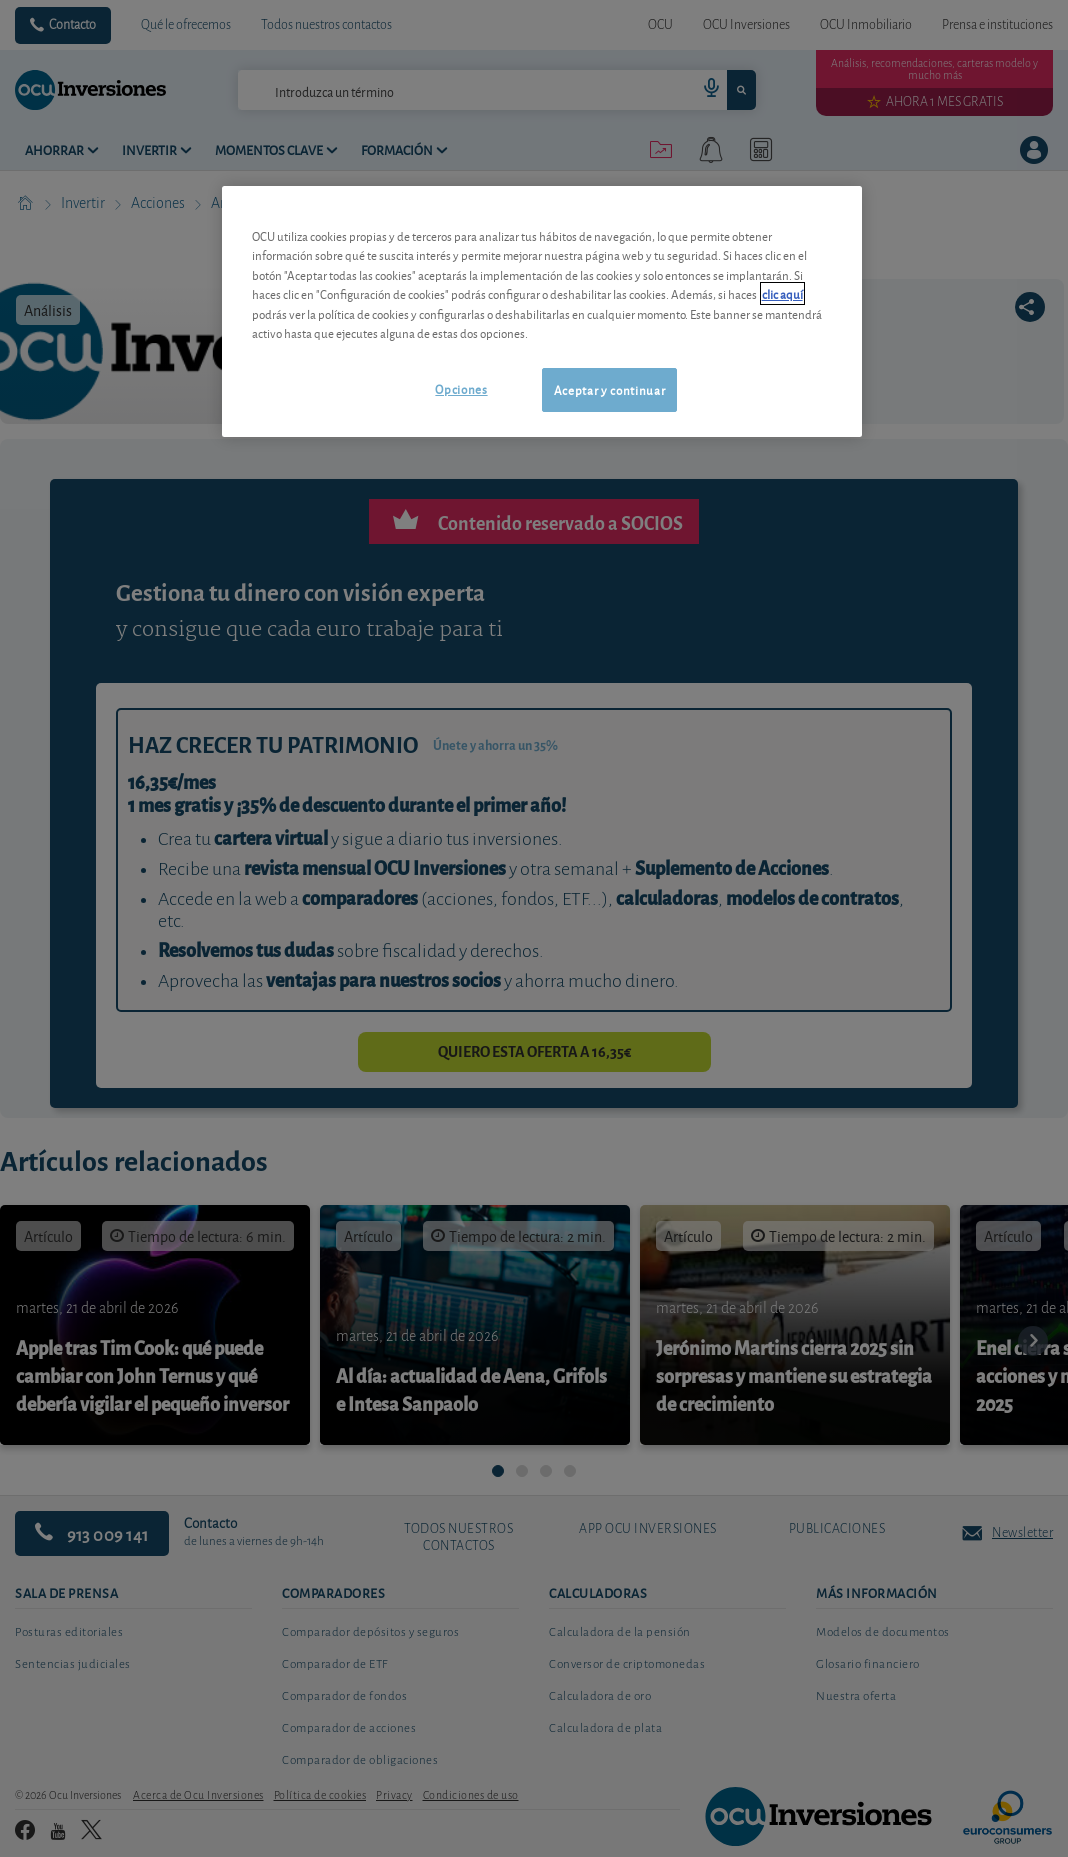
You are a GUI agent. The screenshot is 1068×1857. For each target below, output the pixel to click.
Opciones (461, 388)
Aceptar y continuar (609, 389)
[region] (542, 311)
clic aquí (782, 293)
